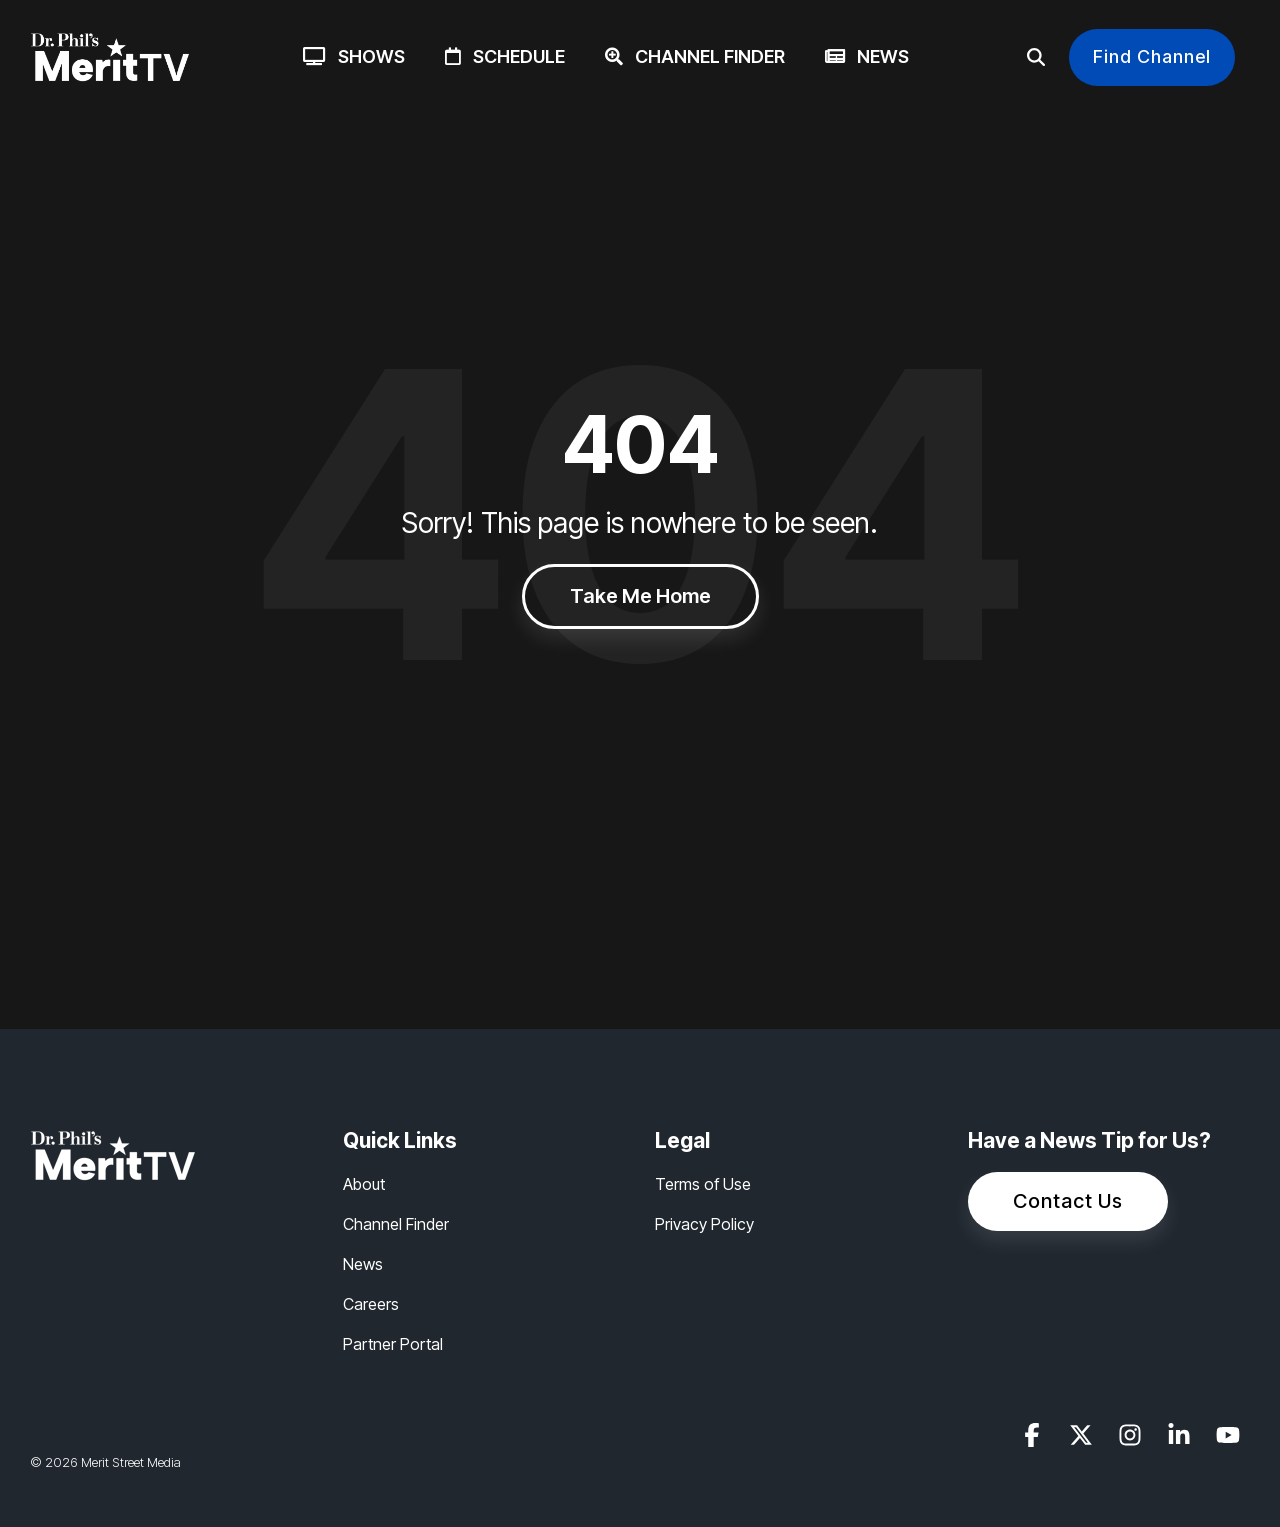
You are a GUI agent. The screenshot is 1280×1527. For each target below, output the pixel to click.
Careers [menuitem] (371, 1304)
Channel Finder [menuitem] (396, 1224)
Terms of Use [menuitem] (703, 1184)
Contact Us (1068, 1201)
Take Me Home (640, 596)
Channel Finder (695, 56)
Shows (354, 56)
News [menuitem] (363, 1264)
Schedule (505, 56)
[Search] (1036, 57)
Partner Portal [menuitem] (393, 1344)
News (867, 56)
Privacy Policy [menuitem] (704, 1224)
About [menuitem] (364, 1184)
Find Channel (1152, 56)
